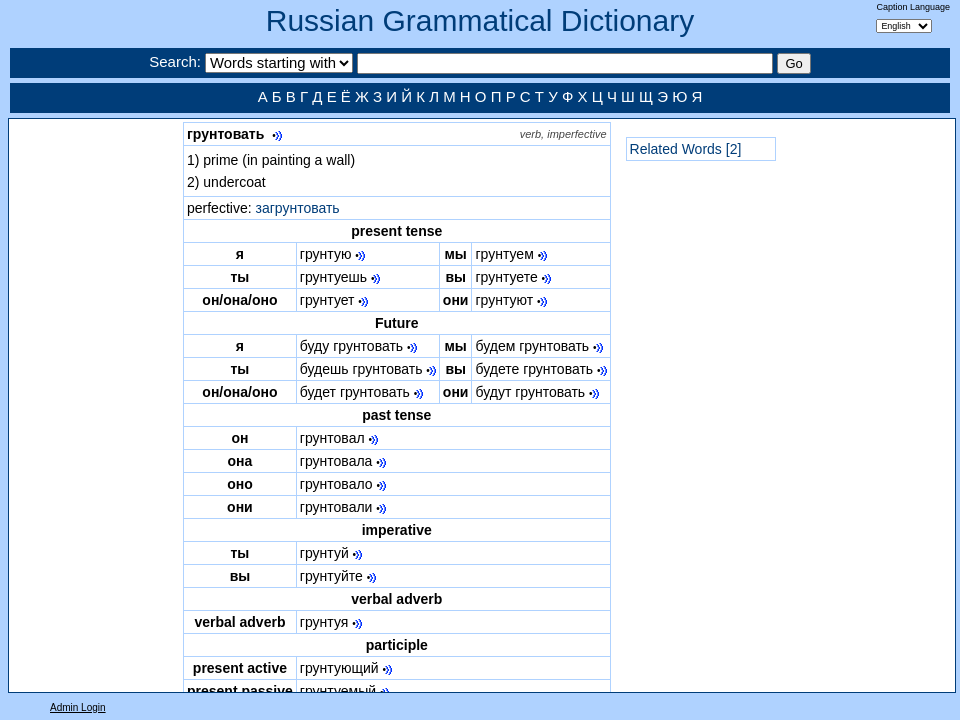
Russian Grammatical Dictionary (480, 20)
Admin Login (78, 707)
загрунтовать (297, 208)
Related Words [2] (686, 149)
